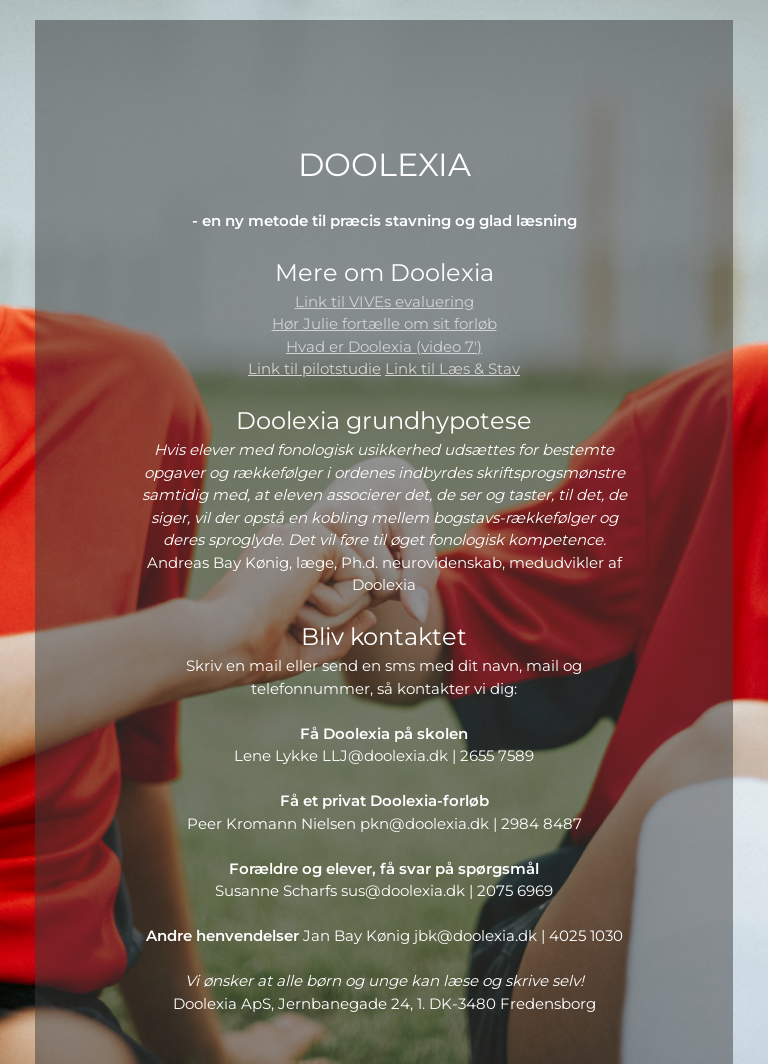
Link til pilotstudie (314, 368)
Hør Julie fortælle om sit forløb (384, 323)
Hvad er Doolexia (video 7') (384, 346)
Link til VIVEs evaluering (384, 301)
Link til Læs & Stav (452, 368)
